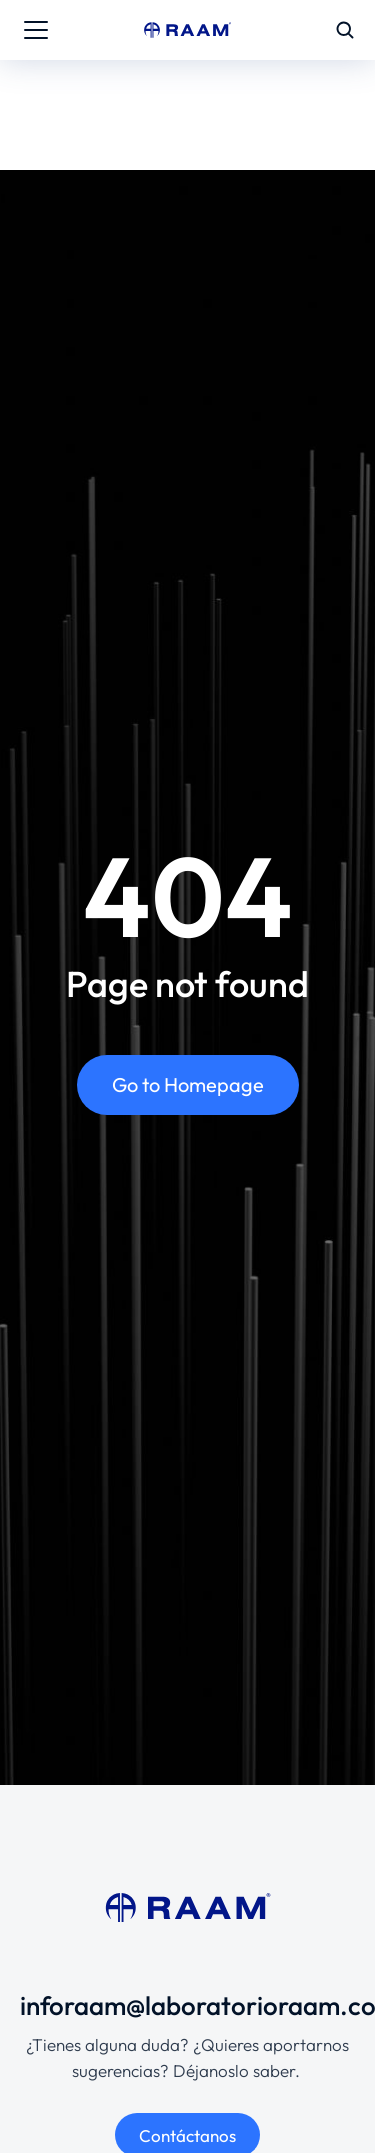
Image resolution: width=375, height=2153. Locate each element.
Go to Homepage (188, 1084)
